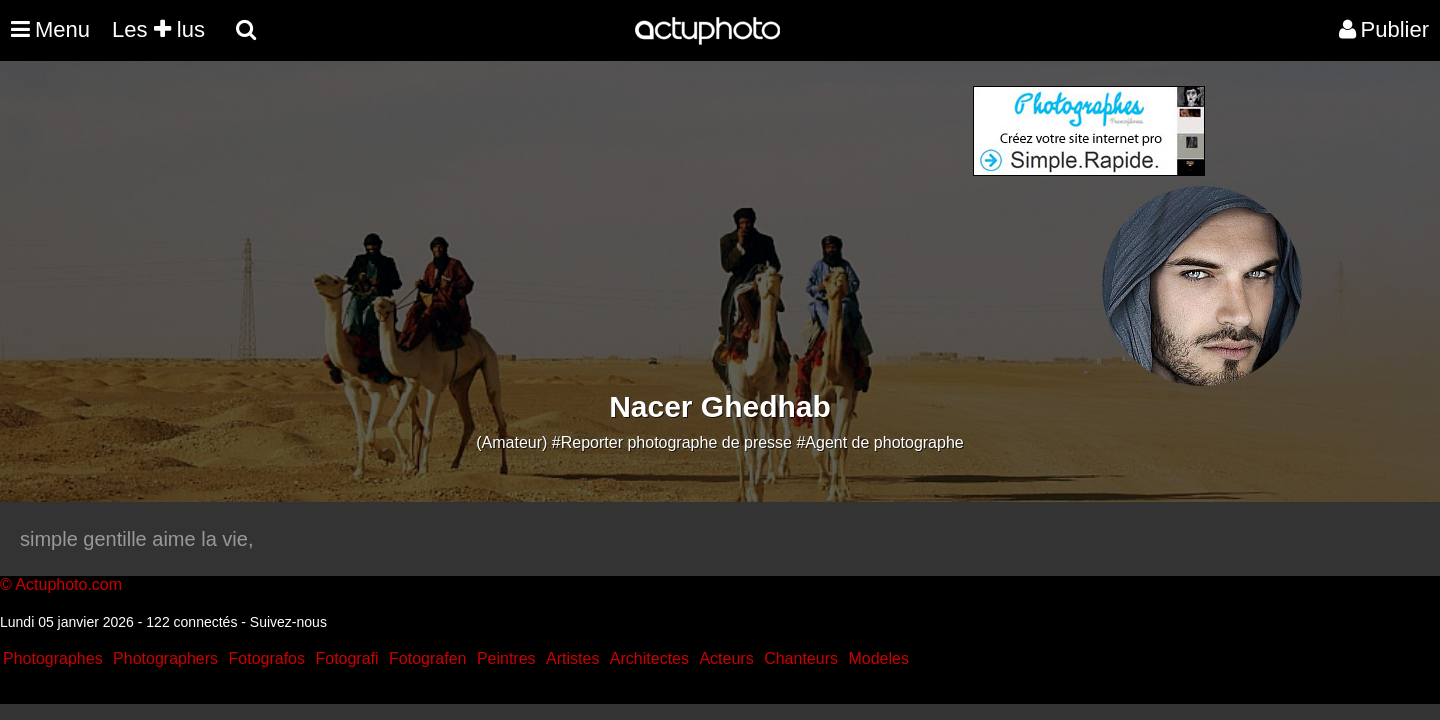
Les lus (158, 29)
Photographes (53, 658)
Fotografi (346, 658)
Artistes (572, 658)
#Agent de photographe (879, 442)
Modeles (878, 658)
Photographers (165, 658)
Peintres (506, 658)
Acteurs (726, 658)
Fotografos (267, 658)
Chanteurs (801, 658)
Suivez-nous (288, 622)
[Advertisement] (599, 226)
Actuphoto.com (68, 584)
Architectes (649, 658)
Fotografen (427, 658)
